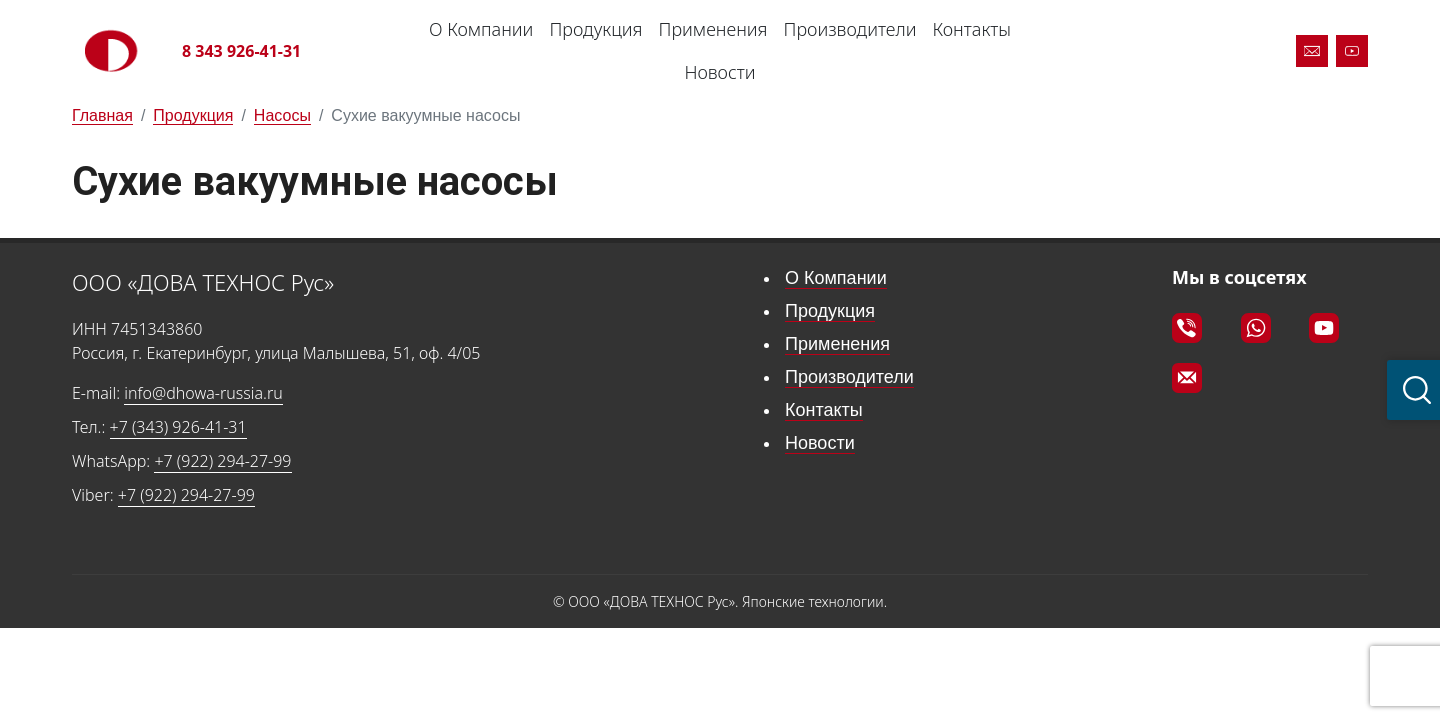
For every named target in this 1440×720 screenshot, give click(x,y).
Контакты (971, 29)
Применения (713, 29)
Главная (102, 115)
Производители (850, 29)
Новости (719, 72)
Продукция (595, 29)
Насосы (282, 115)
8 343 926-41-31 (241, 51)
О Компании (481, 29)
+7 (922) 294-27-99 (222, 461)
